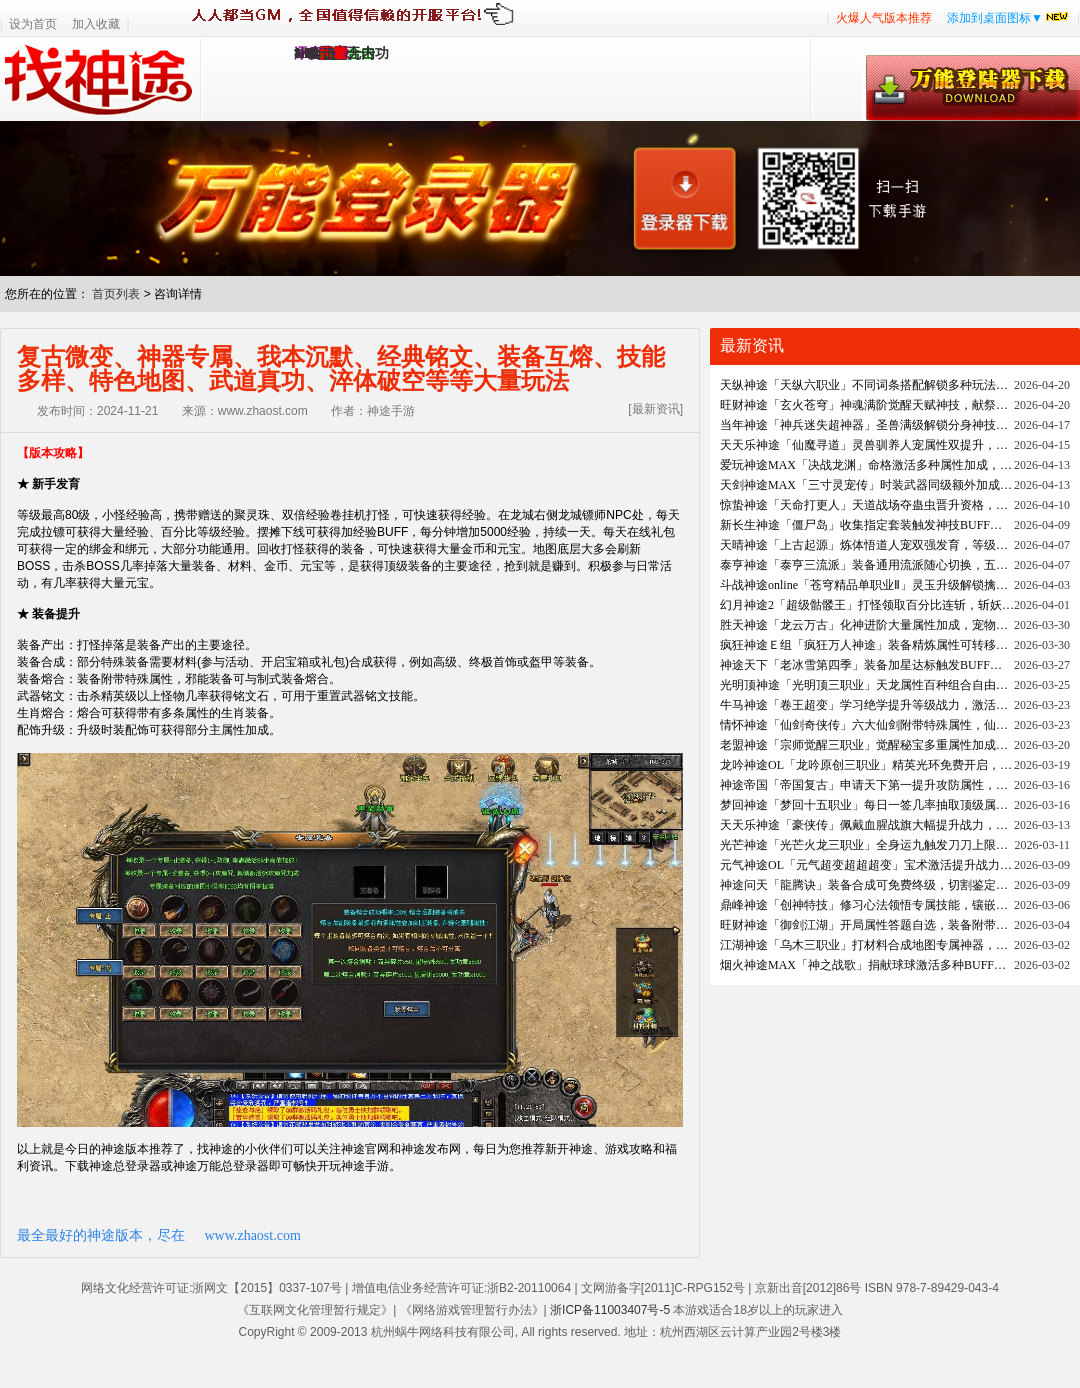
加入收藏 (96, 24)
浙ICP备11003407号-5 (610, 1310)
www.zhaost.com (253, 1235)
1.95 (306, 53)
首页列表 (116, 294)
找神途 (100, 79)
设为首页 (33, 24)
